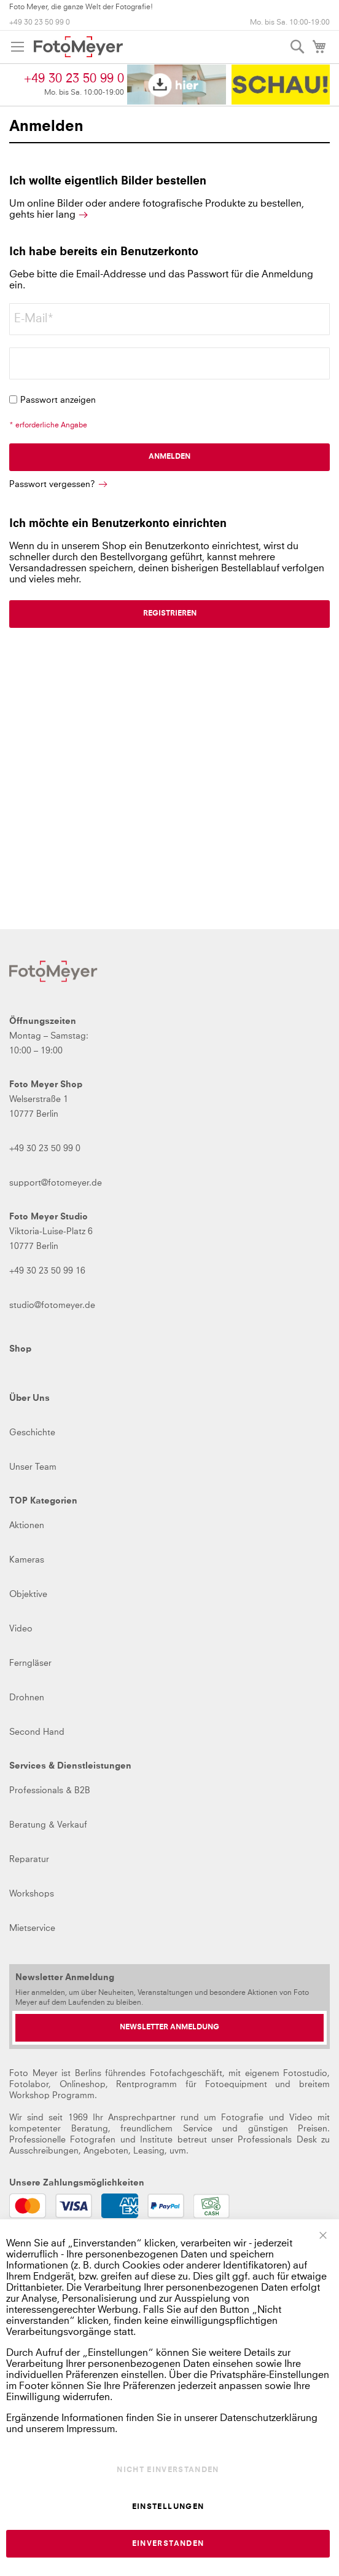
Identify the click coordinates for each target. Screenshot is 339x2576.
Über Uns (29, 1398)
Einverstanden (168, 2544)
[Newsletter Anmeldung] (169, 2028)
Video (21, 1629)
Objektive (28, 1594)
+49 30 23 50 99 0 (39, 22)
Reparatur (29, 1859)
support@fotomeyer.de (55, 1183)
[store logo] (78, 46)
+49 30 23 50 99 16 (47, 1271)
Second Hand (36, 1732)
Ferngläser (30, 1663)
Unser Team (32, 1467)
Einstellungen (168, 2507)
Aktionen (26, 1525)
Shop (20, 1349)
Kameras (26, 1560)
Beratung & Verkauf (48, 1825)
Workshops (31, 1894)
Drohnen (26, 1698)
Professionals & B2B (49, 1790)
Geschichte (32, 1433)
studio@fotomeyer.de (52, 1305)
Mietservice (32, 1928)
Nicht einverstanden (168, 2470)
